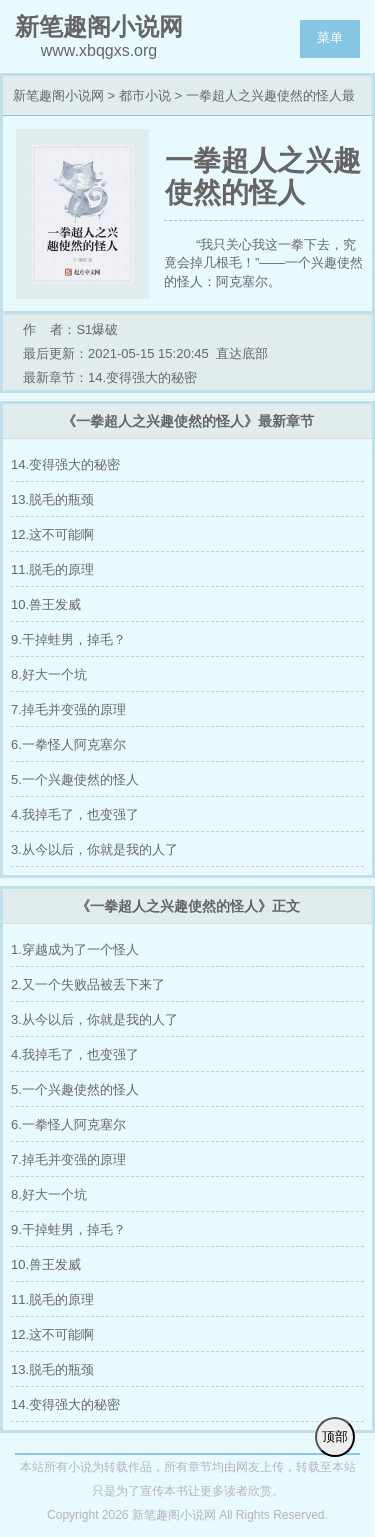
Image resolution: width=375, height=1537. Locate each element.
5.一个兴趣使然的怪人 (75, 779)
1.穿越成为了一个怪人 (75, 949)
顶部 (335, 1436)
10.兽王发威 (46, 604)
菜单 (330, 37)
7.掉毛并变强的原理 (68, 709)
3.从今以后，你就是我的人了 (94, 849)
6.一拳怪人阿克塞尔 (68, 744)
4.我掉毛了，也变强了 (75, 814)
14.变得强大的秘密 (65, 464)
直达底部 (242, 353)
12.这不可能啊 (52, 534)
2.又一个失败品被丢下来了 (88, 984)
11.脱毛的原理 (52, 569)
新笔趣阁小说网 (58, 95)
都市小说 (145, 95)
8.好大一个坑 (49, 674)
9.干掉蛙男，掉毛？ (68, 639)
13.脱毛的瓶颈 (52, 499)
